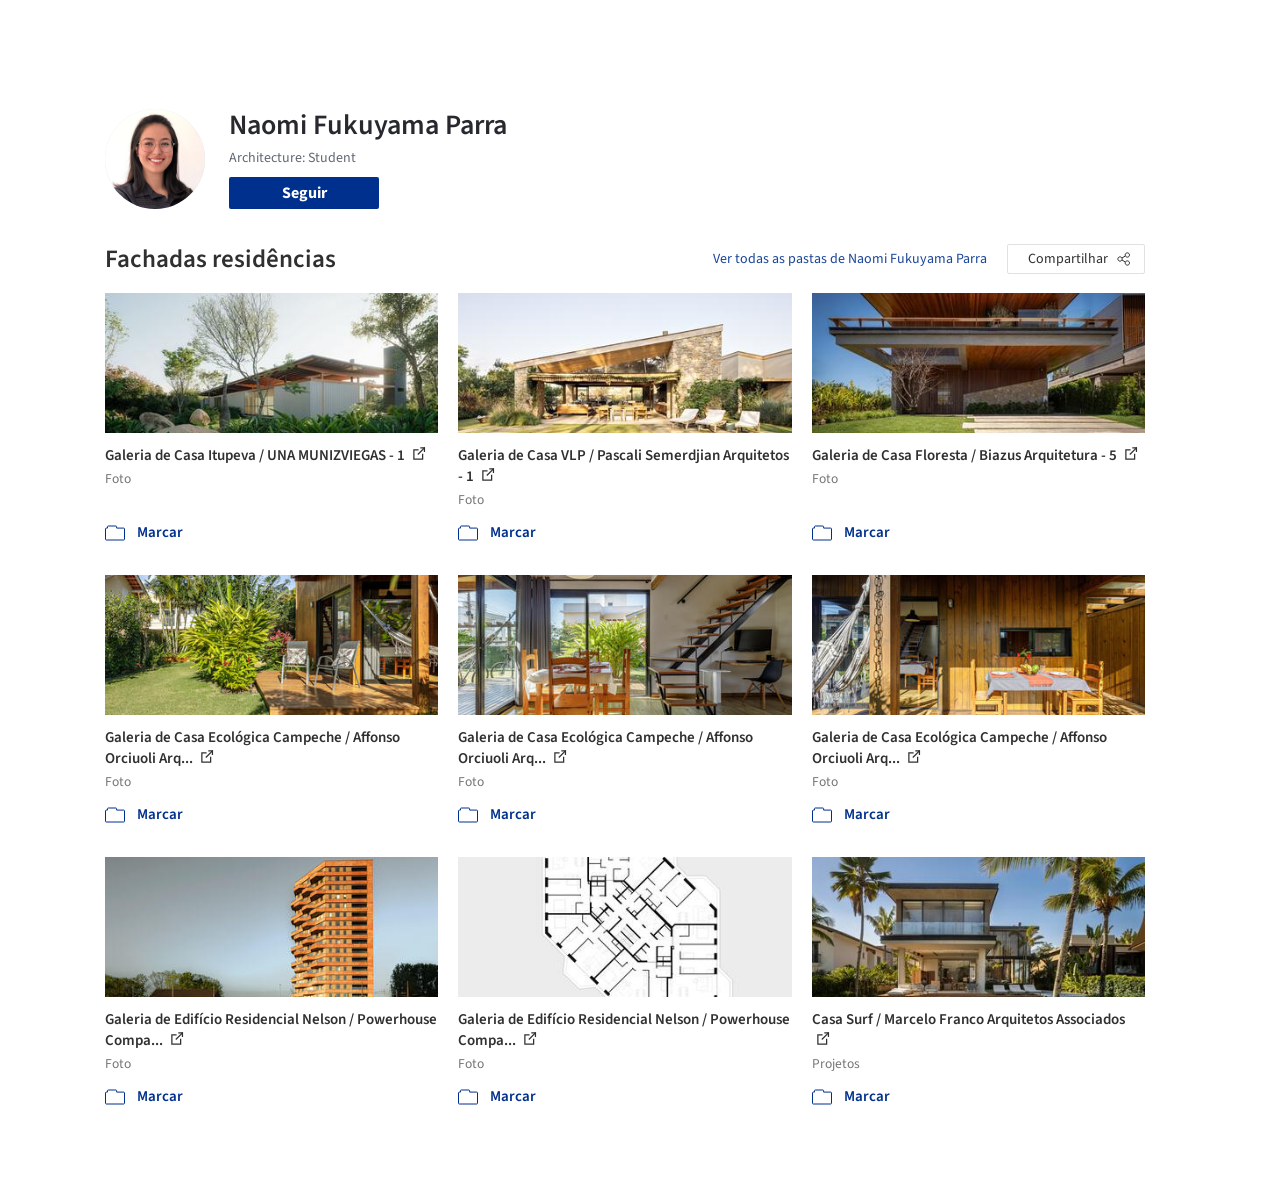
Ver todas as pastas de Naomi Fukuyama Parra (850, 259)
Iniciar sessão (1006, 28)
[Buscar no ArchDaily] (329, 28)
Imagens (634, 28)
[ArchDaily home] (64, 28)
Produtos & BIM (732, 28)
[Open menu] (1202, 28)
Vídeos (897, 28)
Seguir (304, 193)
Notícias (830, 28)
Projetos (560, 28)
